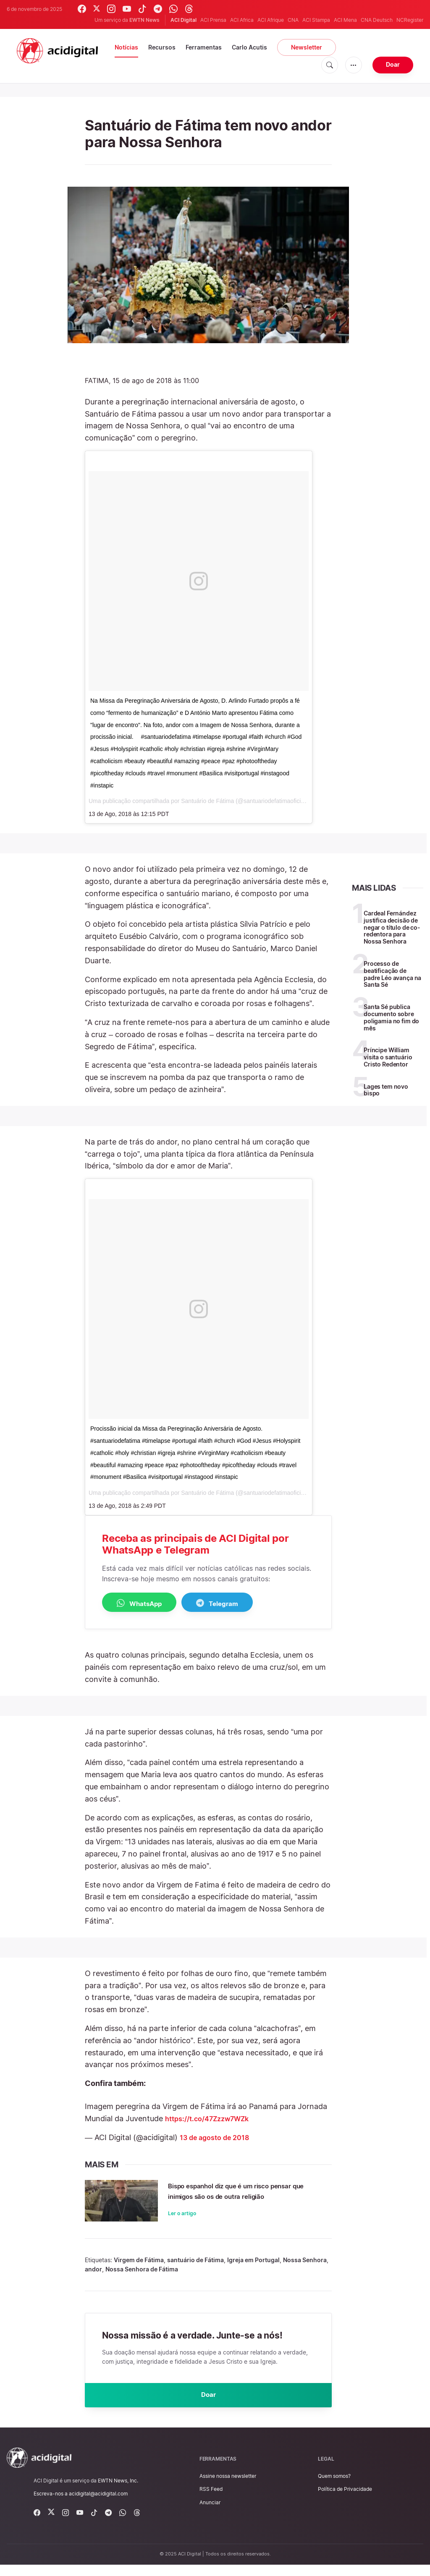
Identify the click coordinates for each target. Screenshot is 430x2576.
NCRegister (409, 20)
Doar (393, 64)
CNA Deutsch (377, 20)
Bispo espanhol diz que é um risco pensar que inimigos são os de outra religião (244, 2196)
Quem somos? (334, 2487)
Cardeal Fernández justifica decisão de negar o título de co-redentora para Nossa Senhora (392, 927)
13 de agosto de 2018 (218, 2137)
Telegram (238, 1603)
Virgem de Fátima (139, 2268)
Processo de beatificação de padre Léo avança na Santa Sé (392, 974)
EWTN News (144, 20)
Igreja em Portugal (253, 2268)
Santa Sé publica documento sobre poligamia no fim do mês (391, 1017)
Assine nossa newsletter (227, 2487)
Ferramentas (204, 47)
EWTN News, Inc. (118, 2492)
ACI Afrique (270, 20)
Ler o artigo (183, 2224)
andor (93, 2277)
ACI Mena (345, 20)
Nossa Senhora (305, 2268)
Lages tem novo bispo (386, 1090)
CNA (293, 20)
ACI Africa (242, 20)
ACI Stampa (316, 20)
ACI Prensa (213, 20)
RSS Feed (211, 2500)
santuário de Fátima (195, 2268)
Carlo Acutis (249, 47)
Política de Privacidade (345, 2500)
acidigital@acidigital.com (98, 2505)
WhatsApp (146, 1603)
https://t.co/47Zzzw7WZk (212, 2119)
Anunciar (209, 2513)
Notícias (126, 47)
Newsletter (306, 47)
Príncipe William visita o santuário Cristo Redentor (388, 1057)
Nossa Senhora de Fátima (141, 2277)
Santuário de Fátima (207, 801)
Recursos (162, 47)
